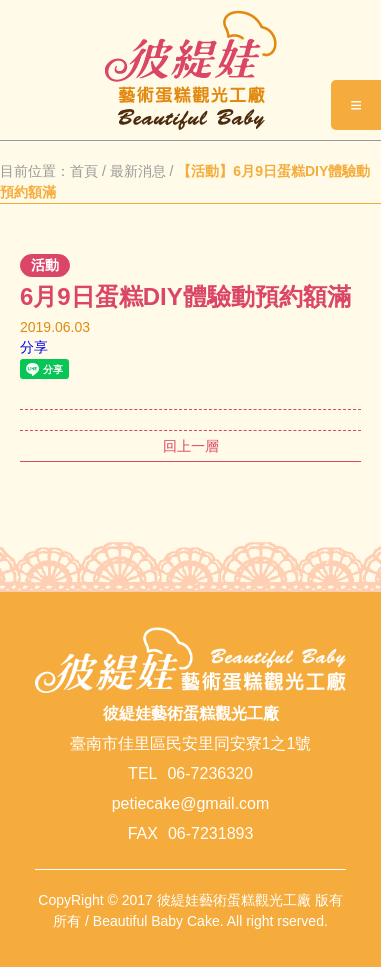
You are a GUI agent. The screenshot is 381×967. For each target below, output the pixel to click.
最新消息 (138, 171)
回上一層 (191, 446)
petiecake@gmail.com (191, 803)
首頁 (84, 171)
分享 (34, 347)
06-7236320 (209, 773)
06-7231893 (210, 833)
